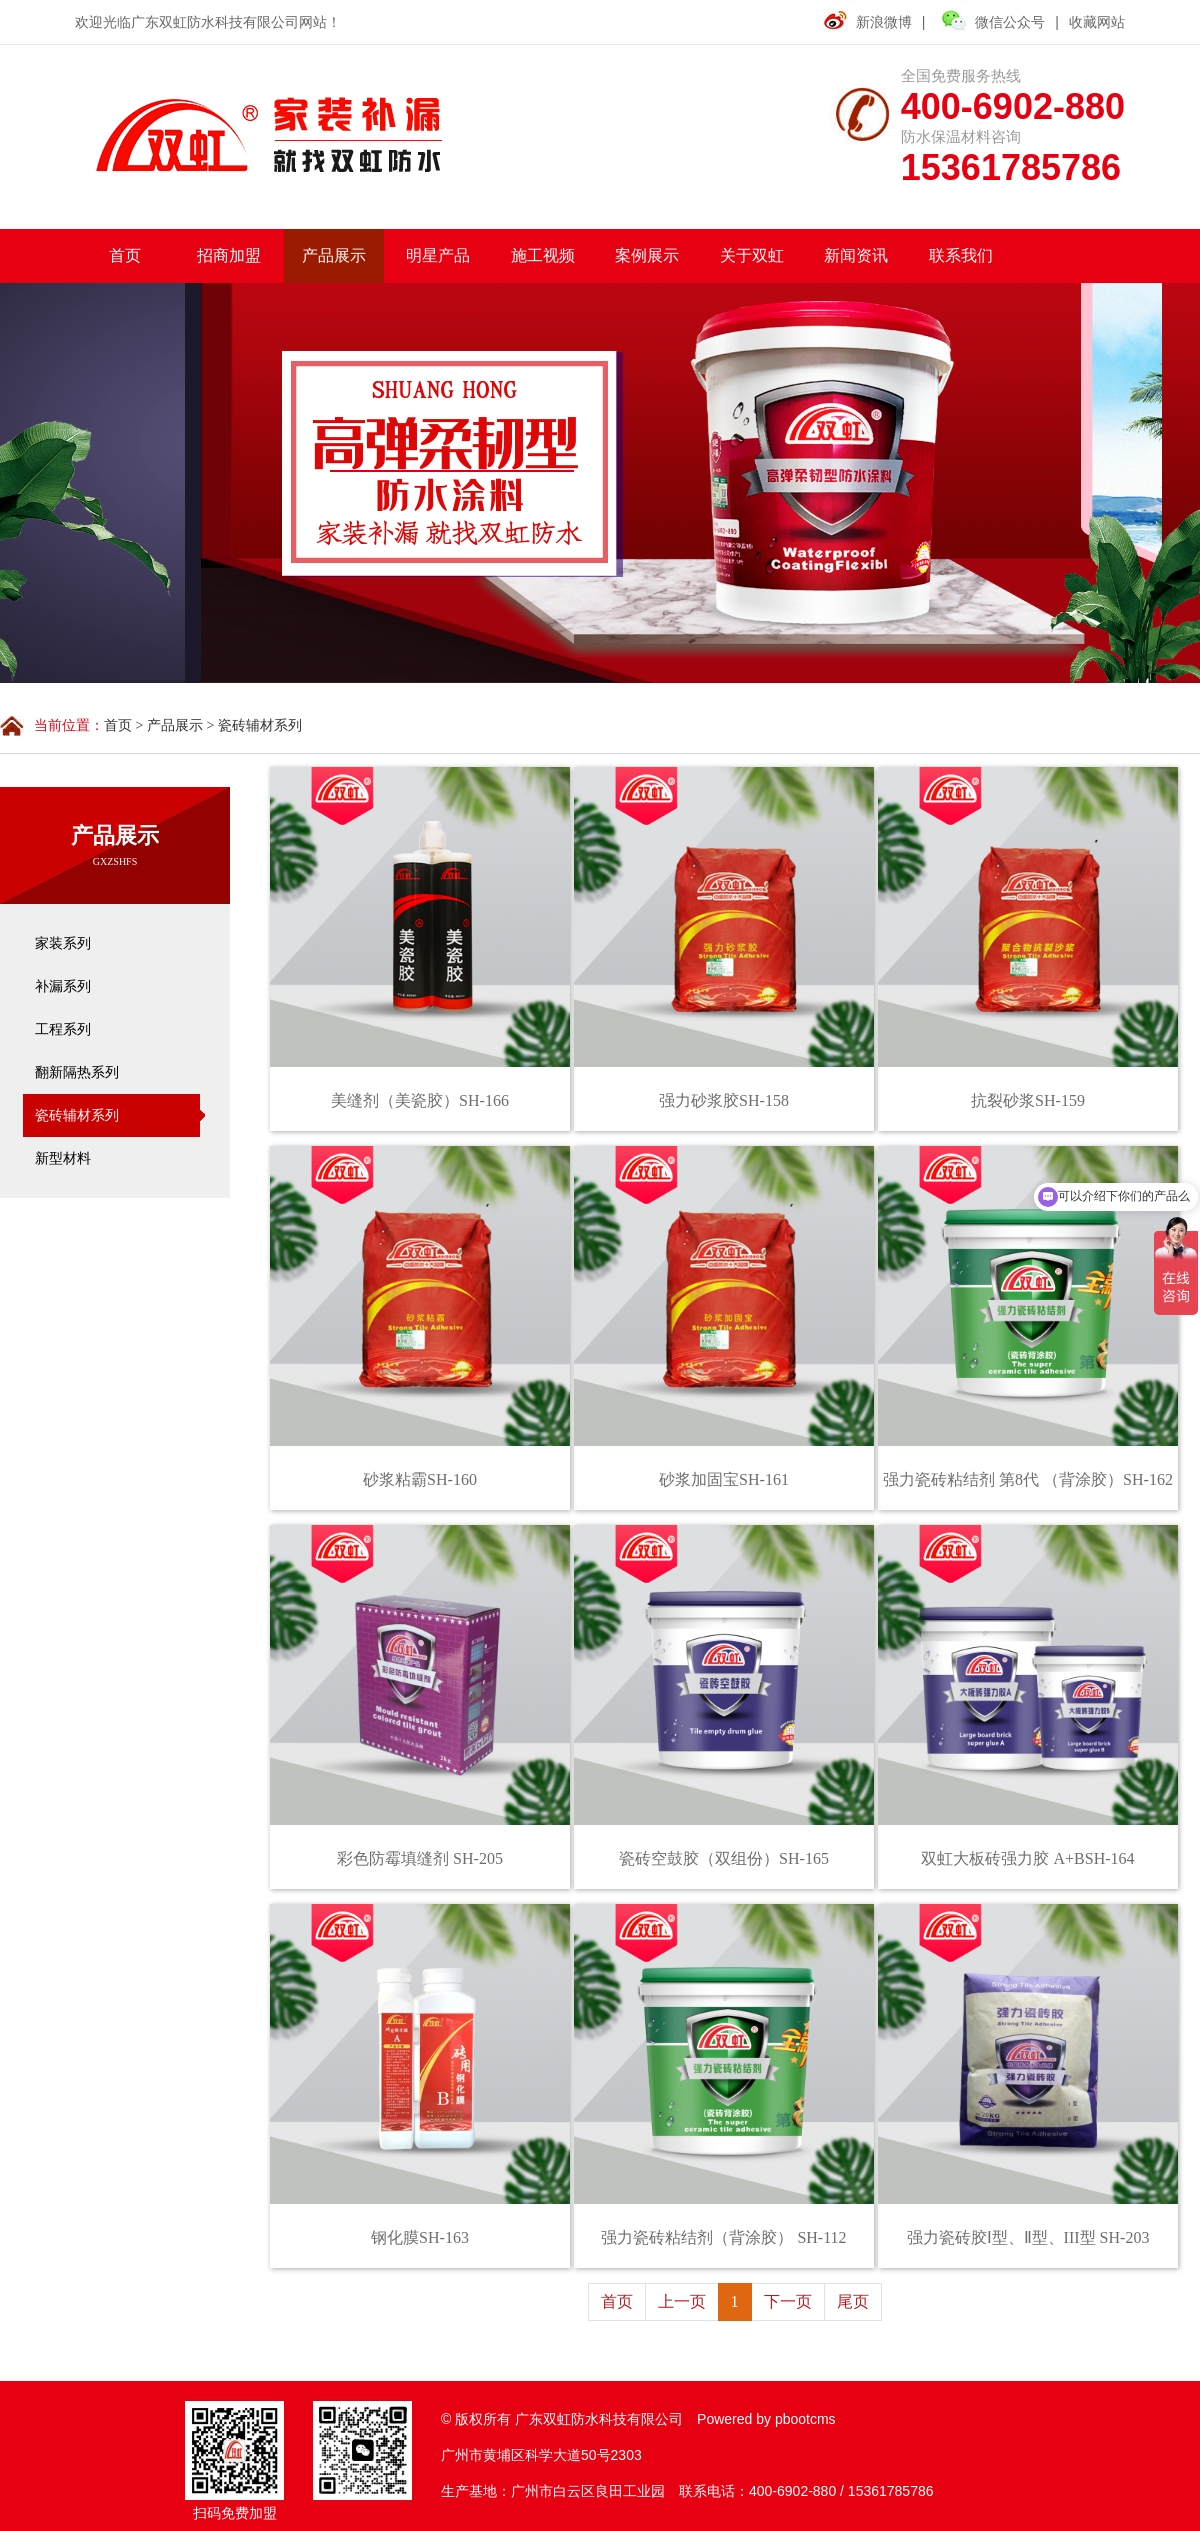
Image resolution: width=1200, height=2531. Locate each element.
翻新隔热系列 (77, 1072)
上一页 (682, 2301)
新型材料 (63, 1158)
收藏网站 (1097, 22)
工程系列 (63, 1029)
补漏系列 (63, 986)
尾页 (853, 2301)
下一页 (788, 2301)
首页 (118, 725)
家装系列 (63, 943)
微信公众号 (990, 20)
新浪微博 (884, 22)
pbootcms (805, 2419)
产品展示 (175, 725)
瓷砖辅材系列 (260, 725)
